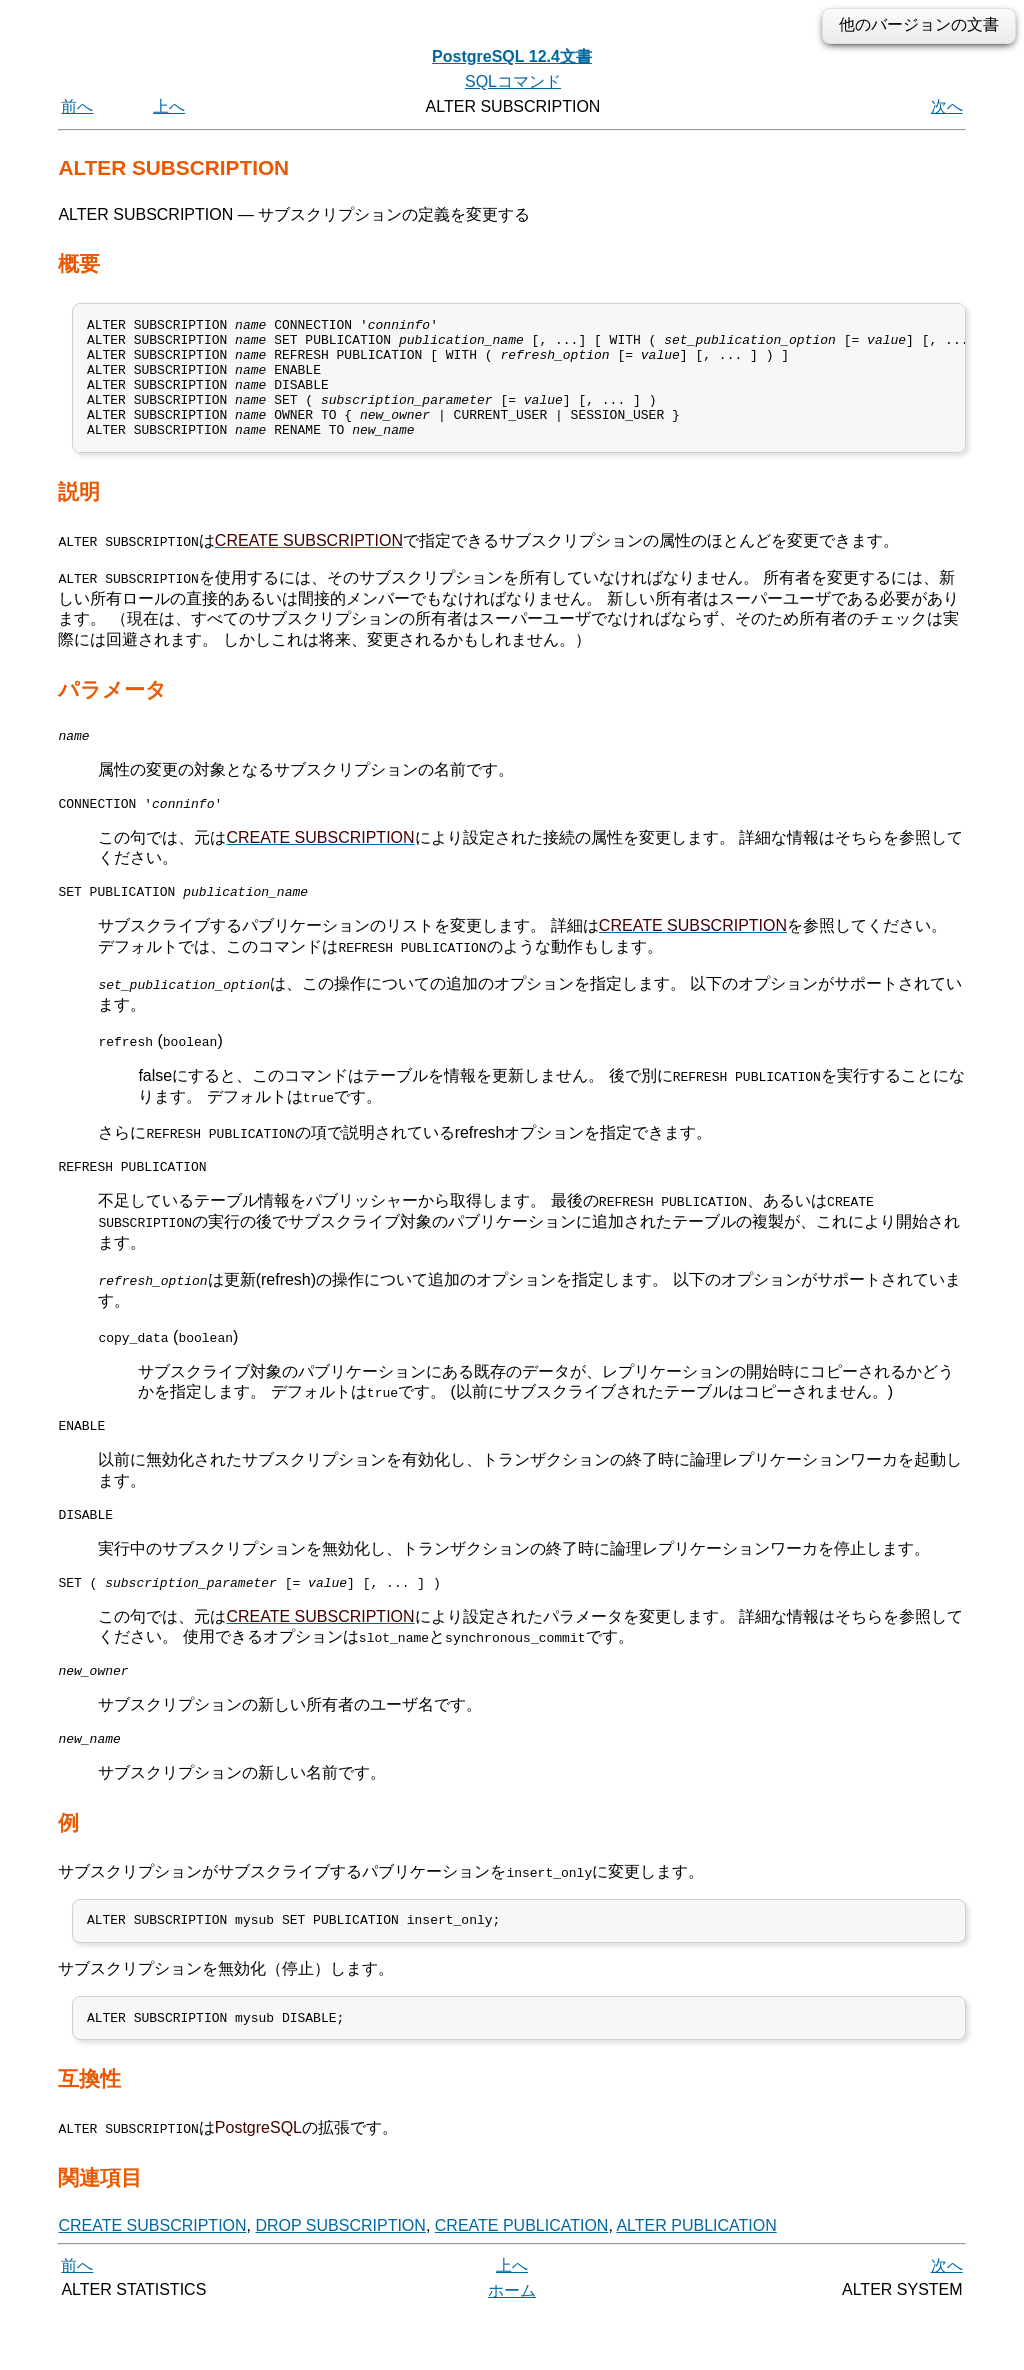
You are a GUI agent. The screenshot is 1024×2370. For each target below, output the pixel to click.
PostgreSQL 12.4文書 (512, 56)
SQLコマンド (513, 81)
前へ (77, 106)
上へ (169, 106)
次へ (947, 106)
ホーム (512, 2347)
